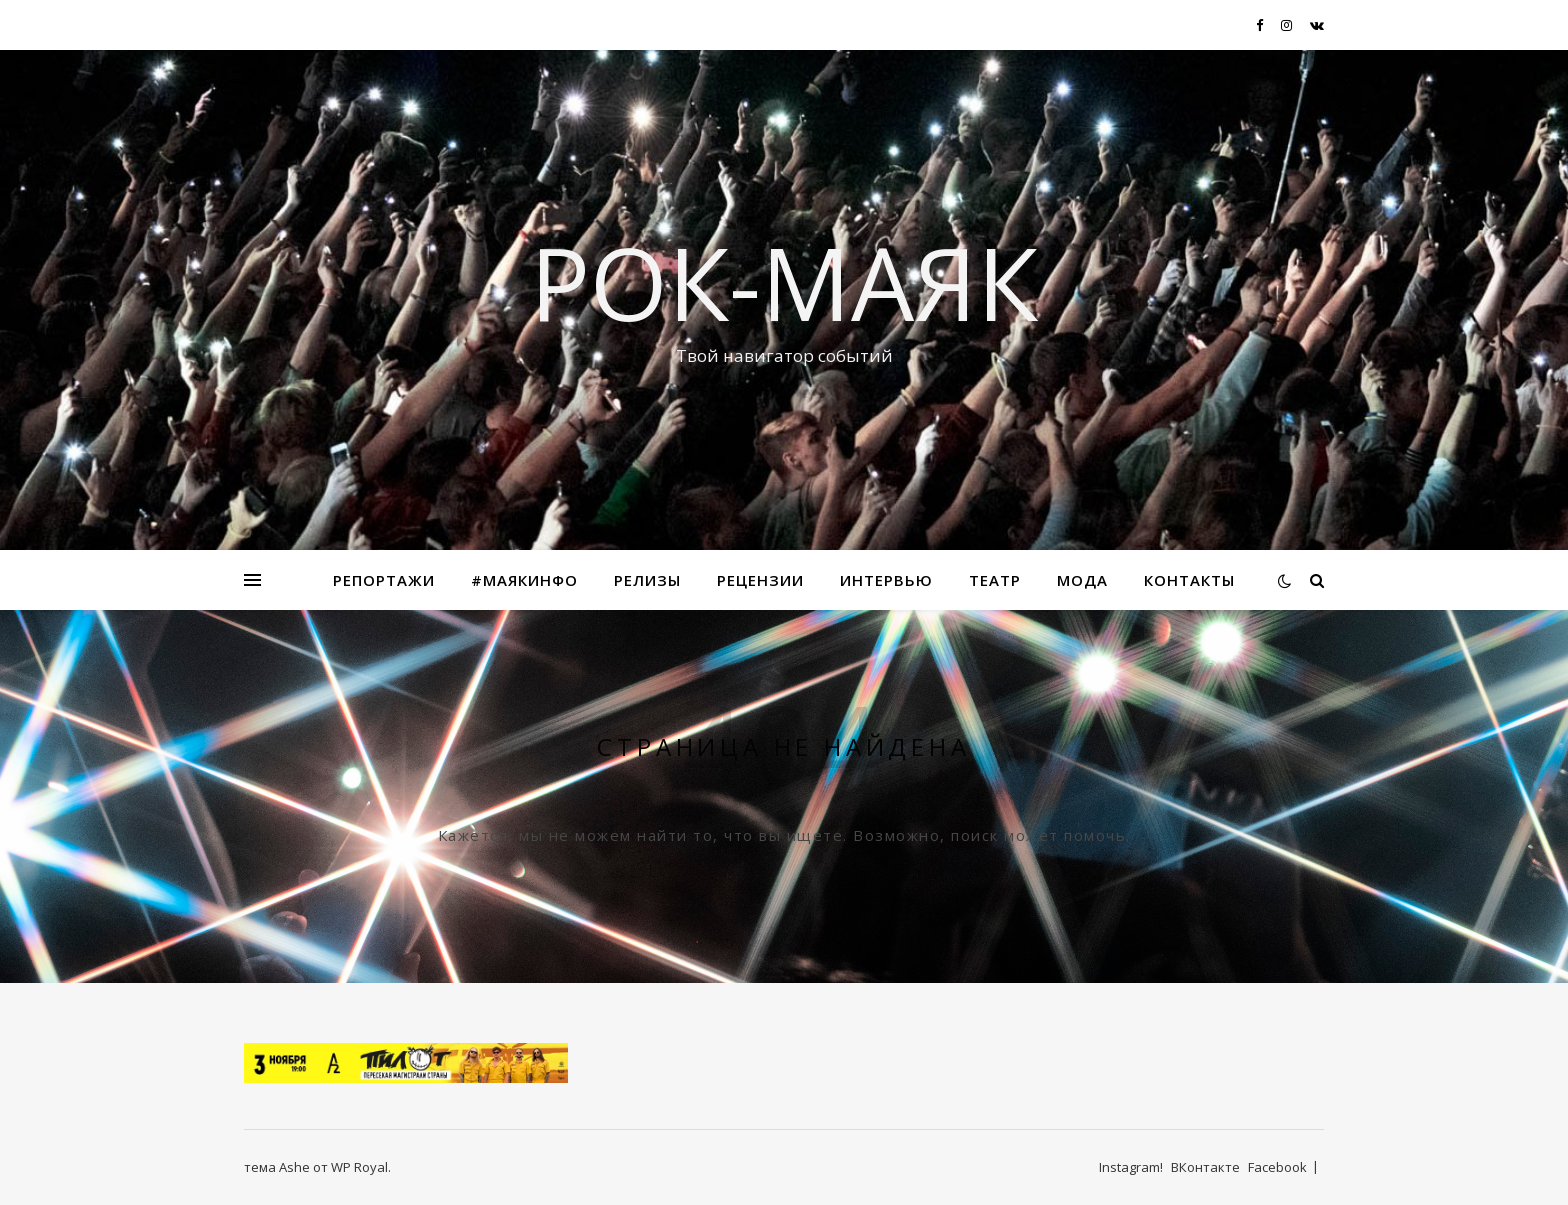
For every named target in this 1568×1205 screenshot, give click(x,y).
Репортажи (384, 580)
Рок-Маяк (784, 282)
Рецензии (760, 580)
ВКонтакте (1205, 1167)
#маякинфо (524, 580)
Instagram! (1131, 1167)
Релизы (647, 580)
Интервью (886, 580)
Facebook (1277, 1167)
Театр (995, 580)
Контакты (1189, 580)
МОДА (1082, 580)
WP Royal (359, 1167)
